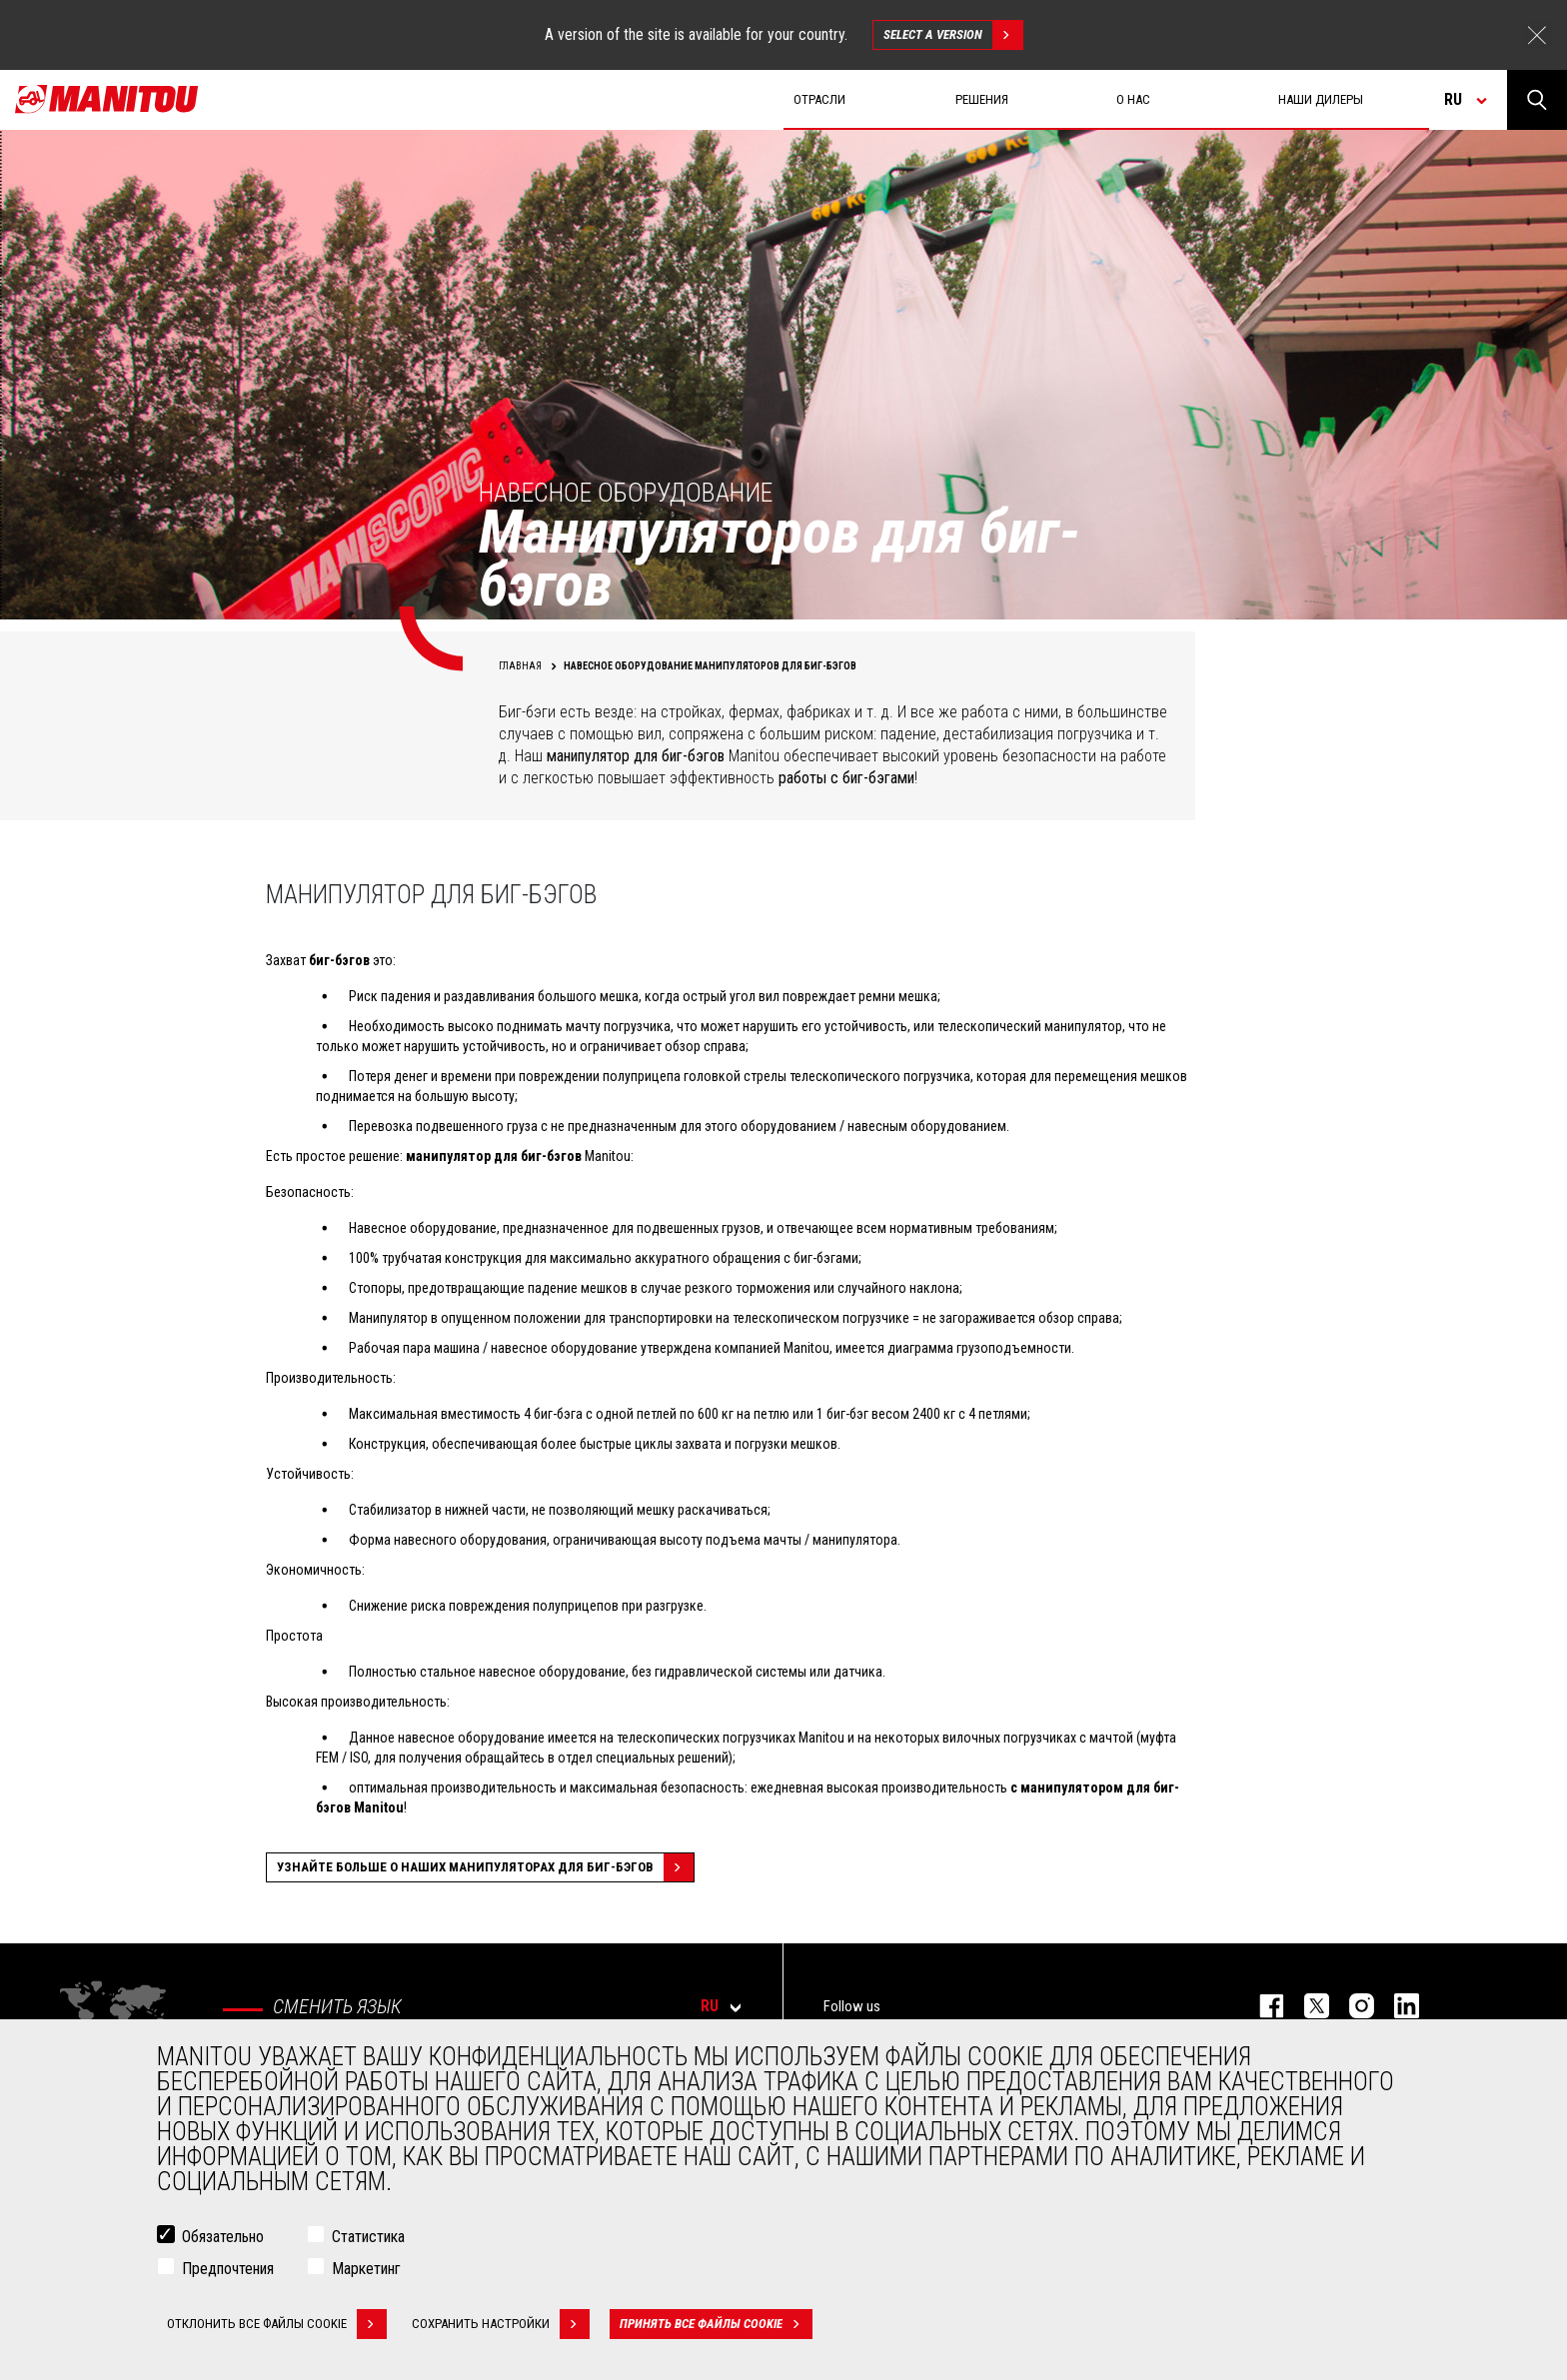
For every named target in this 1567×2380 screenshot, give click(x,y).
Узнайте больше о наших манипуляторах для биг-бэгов (485, 1867)
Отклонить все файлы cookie (277, 2324)
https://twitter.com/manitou (1306, 2005)
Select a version (952, 35)
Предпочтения (228, 2268)
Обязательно (223, 2236)
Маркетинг (366, 2268)
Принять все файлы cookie (716, 2324)
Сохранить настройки (501, 2324)
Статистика (368, 2236)
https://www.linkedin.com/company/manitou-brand (1396, 2005)
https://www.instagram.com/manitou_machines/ (1351, 2005)
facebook (1261, 2005)
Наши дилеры (1320, 99)
